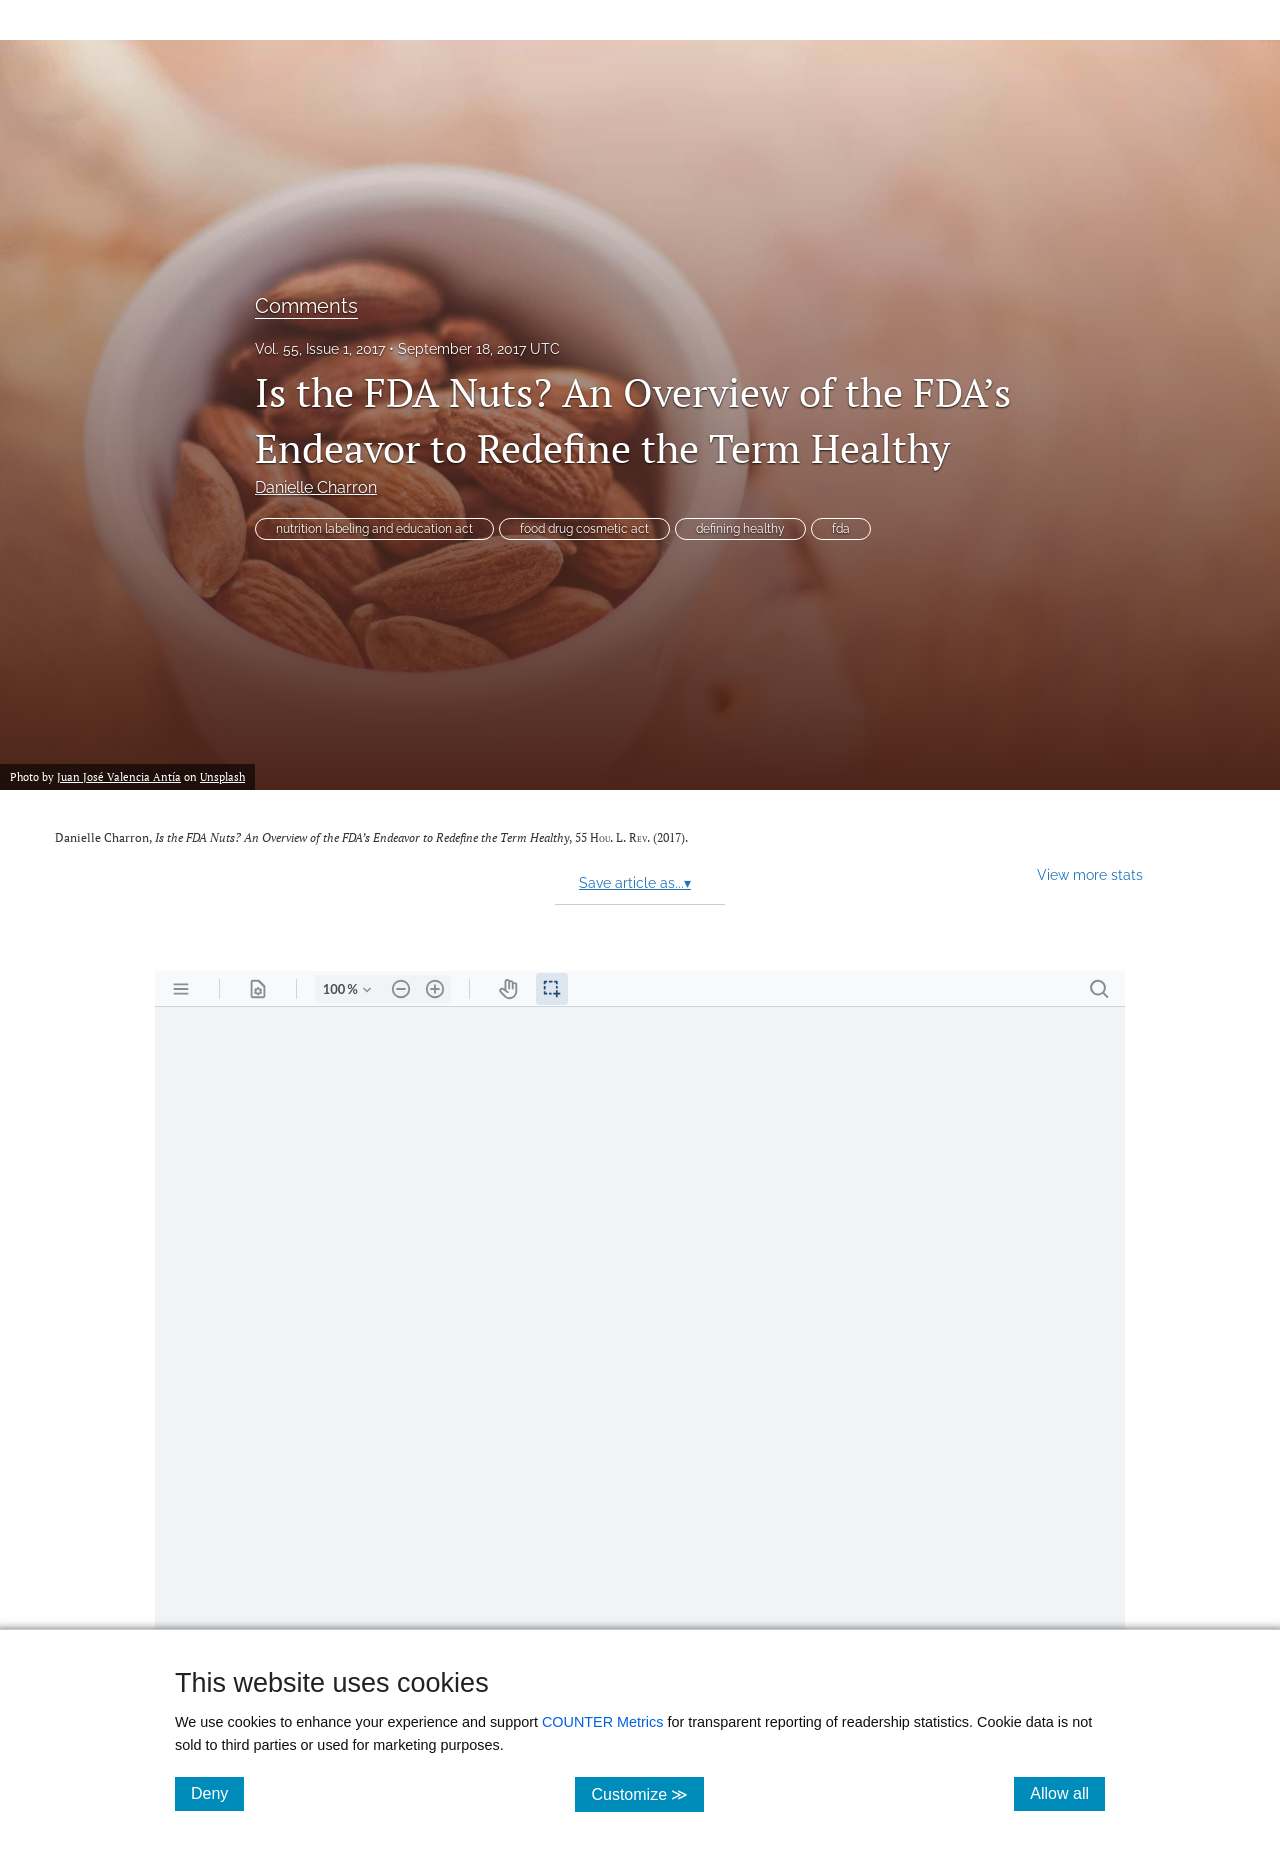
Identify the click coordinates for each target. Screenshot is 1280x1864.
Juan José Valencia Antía (119, 776)
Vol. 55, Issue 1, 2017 (320, 349)
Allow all (1067, 1793)
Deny (217, 1793)
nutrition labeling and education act (374, 529)
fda (841, 529)
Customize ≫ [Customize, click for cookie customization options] (647, 1793)
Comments (306, 306)
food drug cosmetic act (584, 529)
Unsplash (222, 776)
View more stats (1090, 874)
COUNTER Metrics (603, 1722)
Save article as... (635, 883)
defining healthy (740, 529)
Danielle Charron (316, 487)
